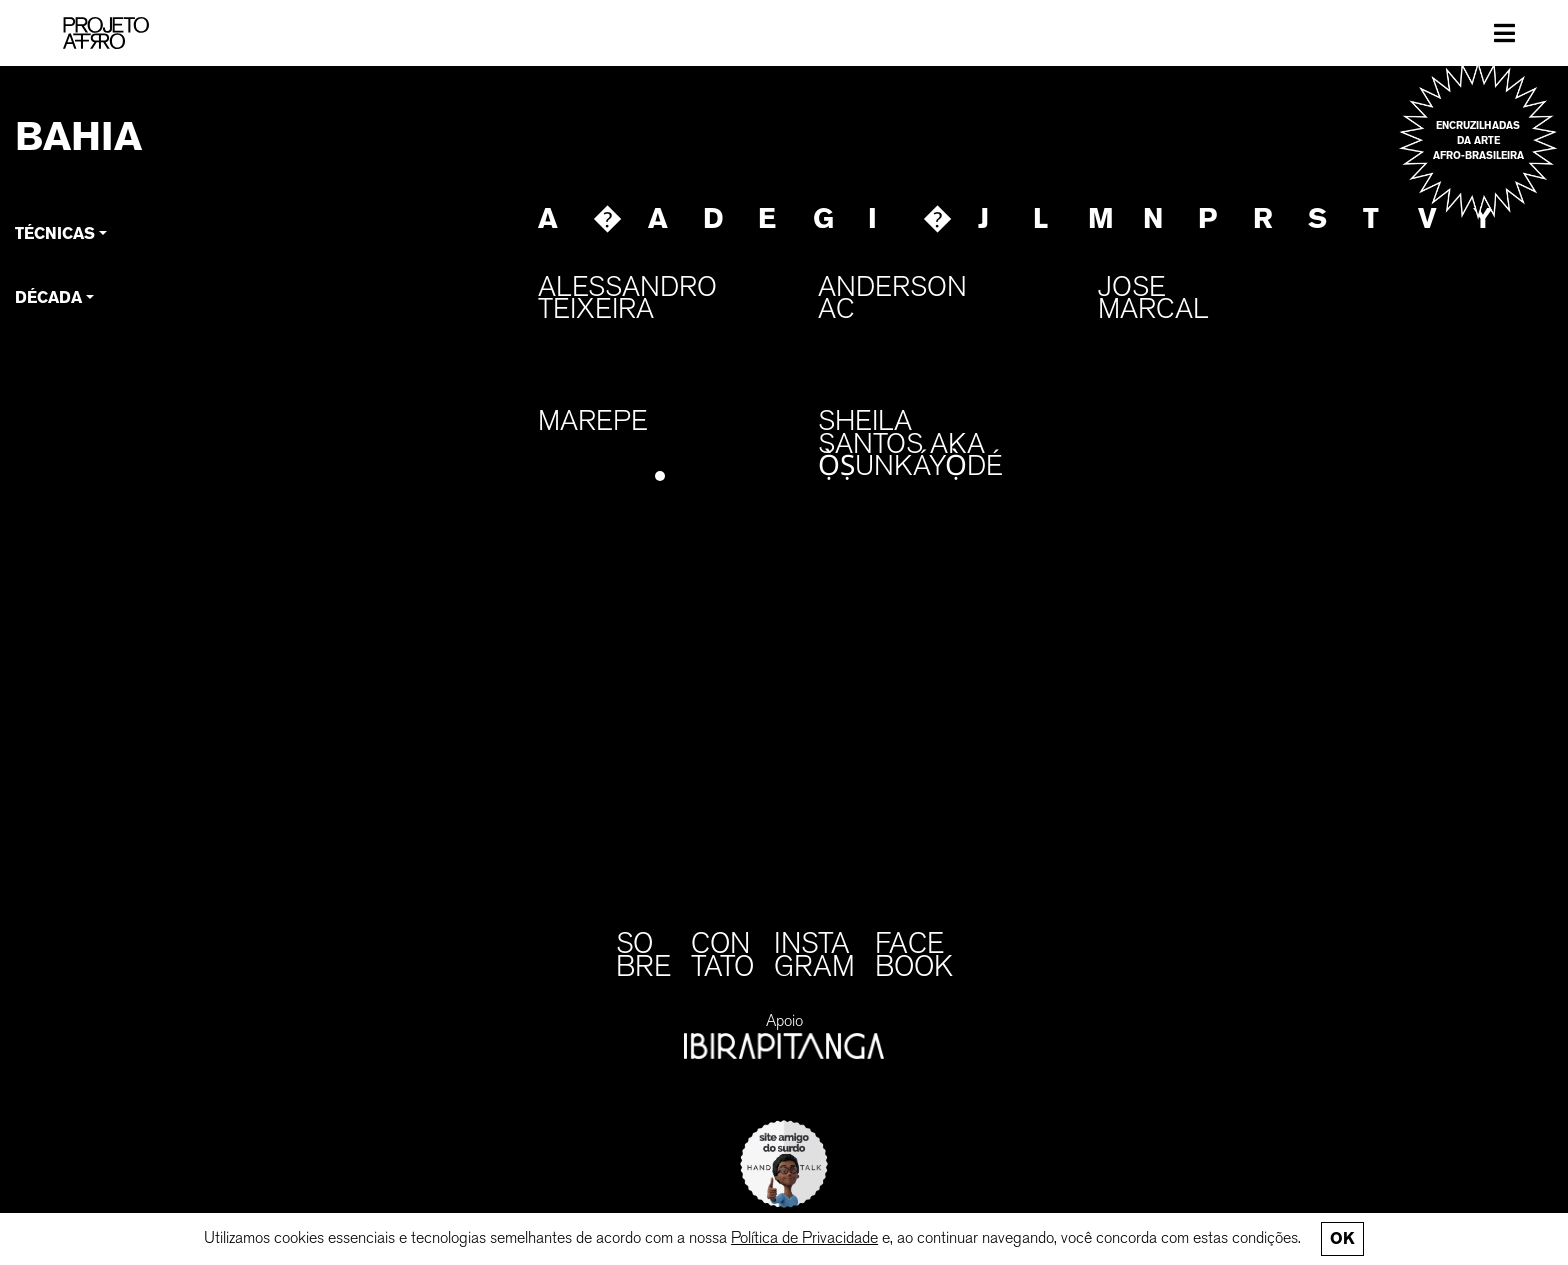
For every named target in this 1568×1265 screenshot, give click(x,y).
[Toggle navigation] (1504, 33)
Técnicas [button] (55, 233)
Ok (1342, 1238)
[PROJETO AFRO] (106, 33)
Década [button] (48, 297)
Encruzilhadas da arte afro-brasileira (1478, 140)
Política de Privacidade (804, 1237)
